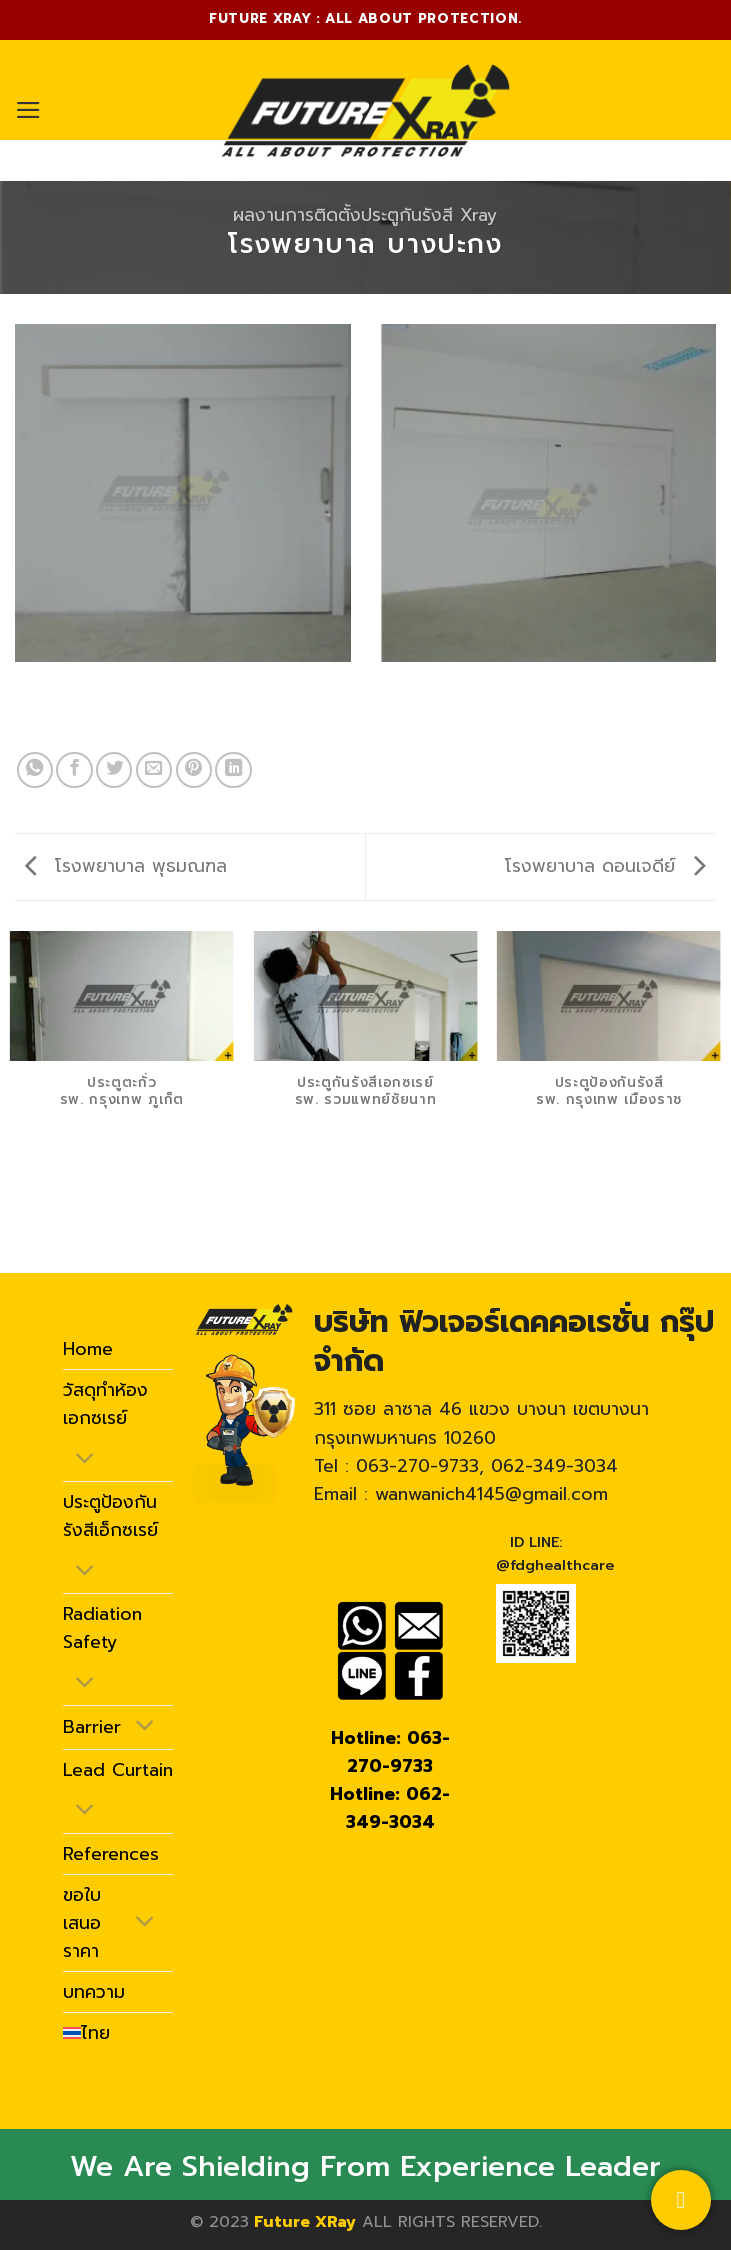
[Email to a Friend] (154, 770)
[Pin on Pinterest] (194, 770)
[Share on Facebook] (74, 770)
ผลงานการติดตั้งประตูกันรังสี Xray (365, 215)
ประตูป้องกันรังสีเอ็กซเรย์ (110, 1516)
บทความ (94, 1992)
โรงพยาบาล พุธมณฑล (126, 866)
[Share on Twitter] (114, 770)
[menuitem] (86, 2033)
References (111, 1854)
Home (88, 1349)
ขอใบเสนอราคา (82, 1923)
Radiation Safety (102, 1628)
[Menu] (28, 110)
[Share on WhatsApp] (35, 770)
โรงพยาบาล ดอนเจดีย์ (605, 866)
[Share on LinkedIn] (233, 770)
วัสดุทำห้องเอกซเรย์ (105, 1404)
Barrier (92, 1727)
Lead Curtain (118, 1770)
